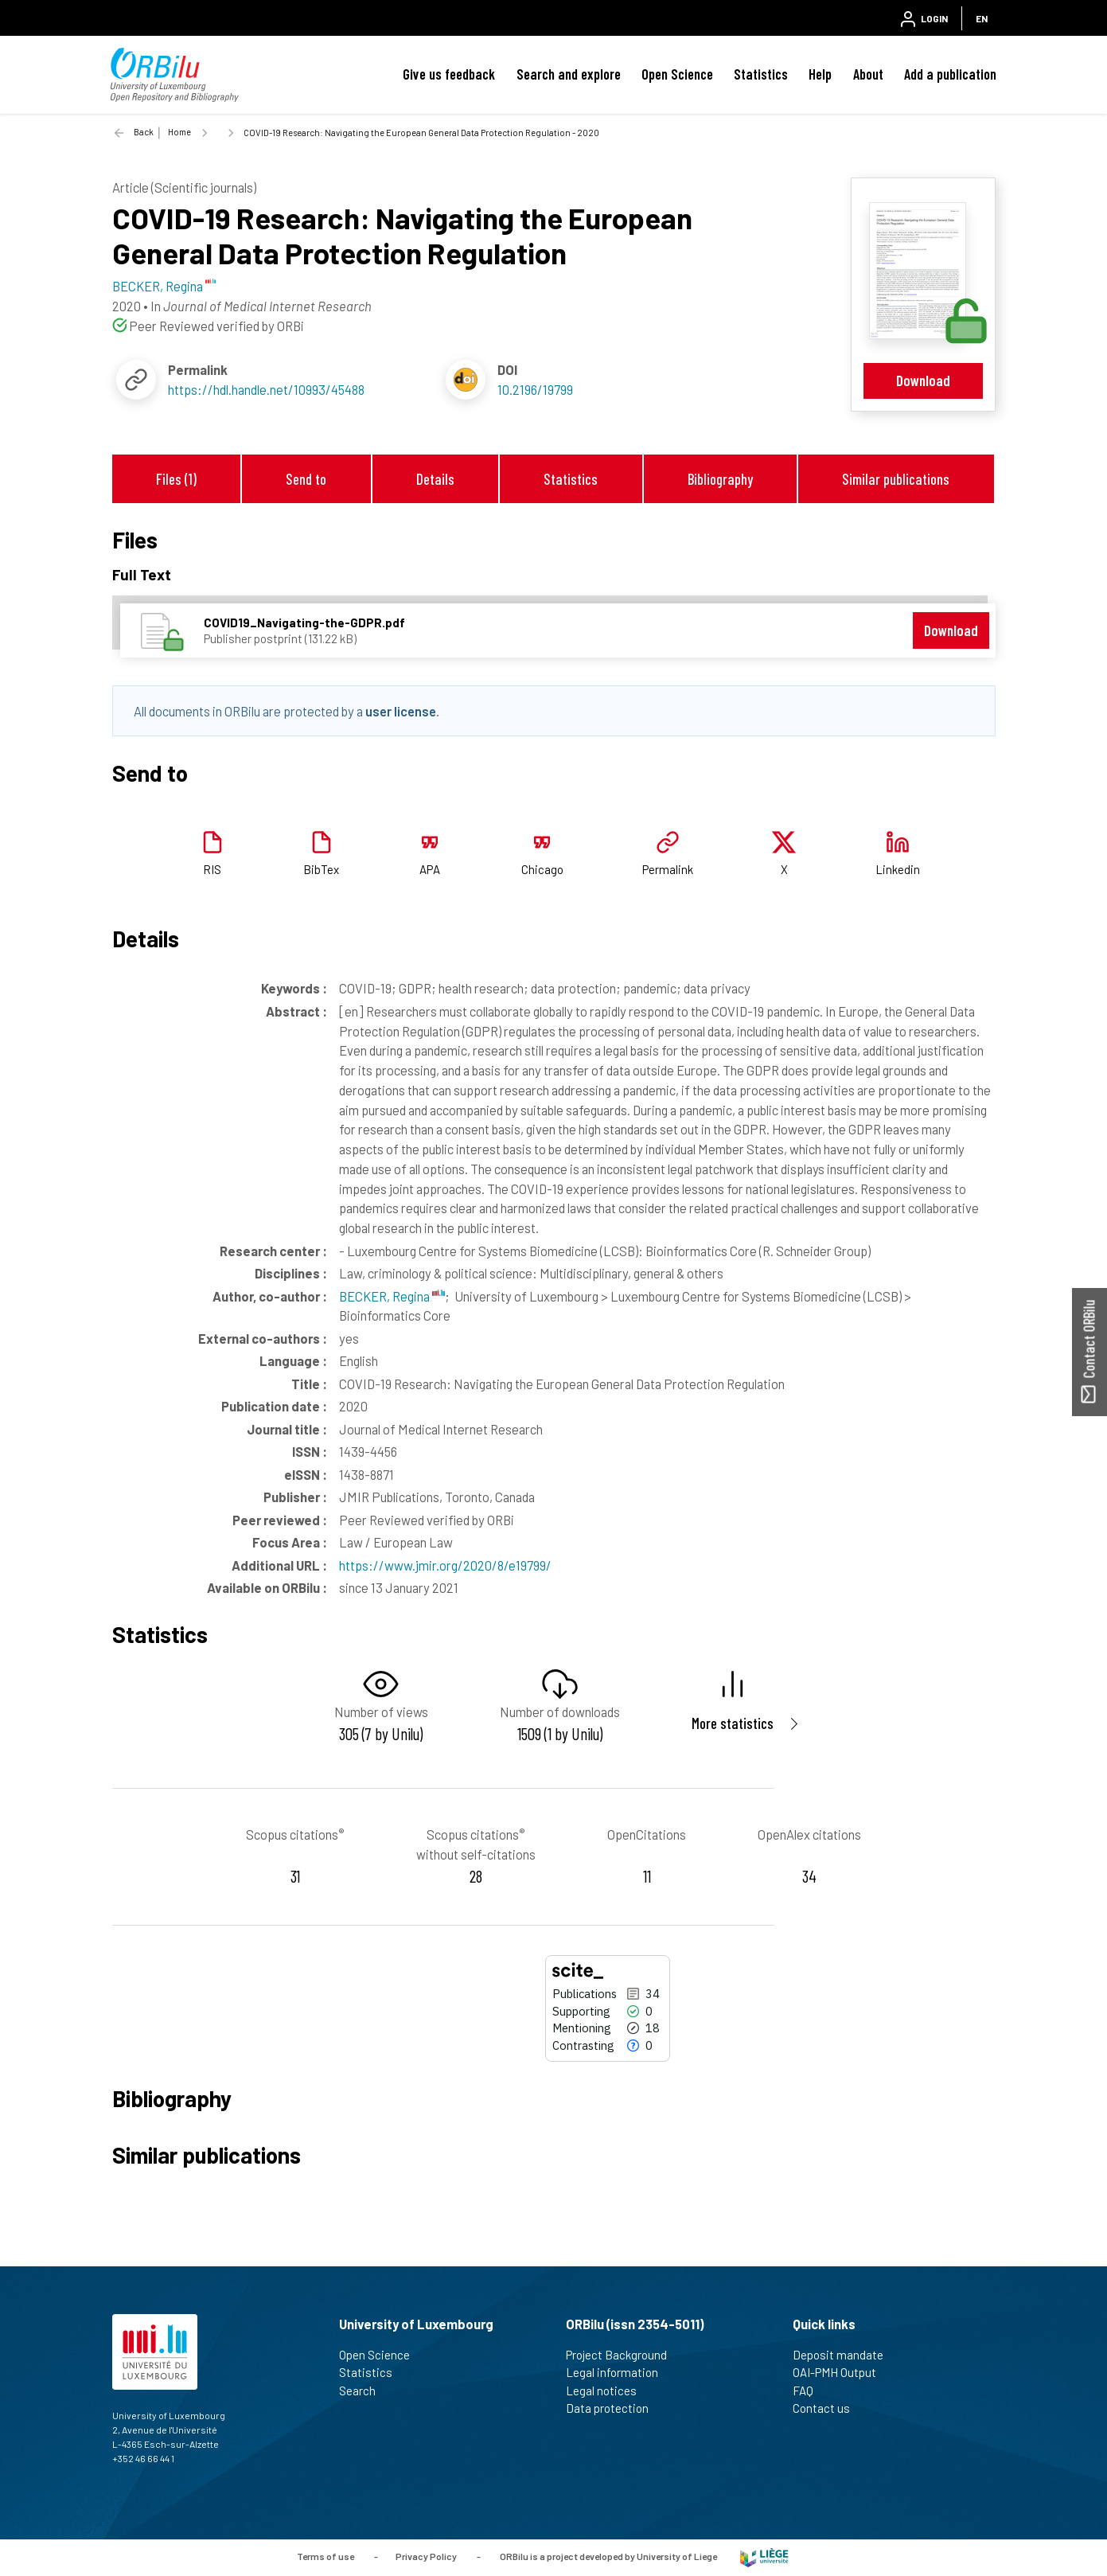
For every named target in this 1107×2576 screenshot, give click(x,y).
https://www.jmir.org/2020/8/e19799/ (445, 1565)
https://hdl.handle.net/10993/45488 (266, 389)
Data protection (614, 2408)
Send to (306, 479)
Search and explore (568, 74)
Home (179, 132)
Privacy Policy (426, 2556)
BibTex (321, 869)
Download (923, 380)
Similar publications (895, 479)
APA (429, 869)
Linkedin (897, 869)
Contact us (828, 2408)
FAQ (810, 2390)
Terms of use (325, 2556)
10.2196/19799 (535, 389)
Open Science (677, 74)
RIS (212, 869)
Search (364, 2390)
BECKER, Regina (392, 1296)
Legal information (619, 2372)
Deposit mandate (845, 2355)
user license (400, 711)
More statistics (733, 1723)
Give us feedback (449, 74)
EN (982, 18)
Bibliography (720, 479)
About (868, 74)
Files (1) (176, 479)
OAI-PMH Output (841, 2372)
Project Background (623, 2355)
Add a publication (950, 74)
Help (820, 74)
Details (435, 479)
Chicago (542, 869)
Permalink (667, 869)
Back (144, 132)
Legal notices (608, 2390)
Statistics (761, 74)
